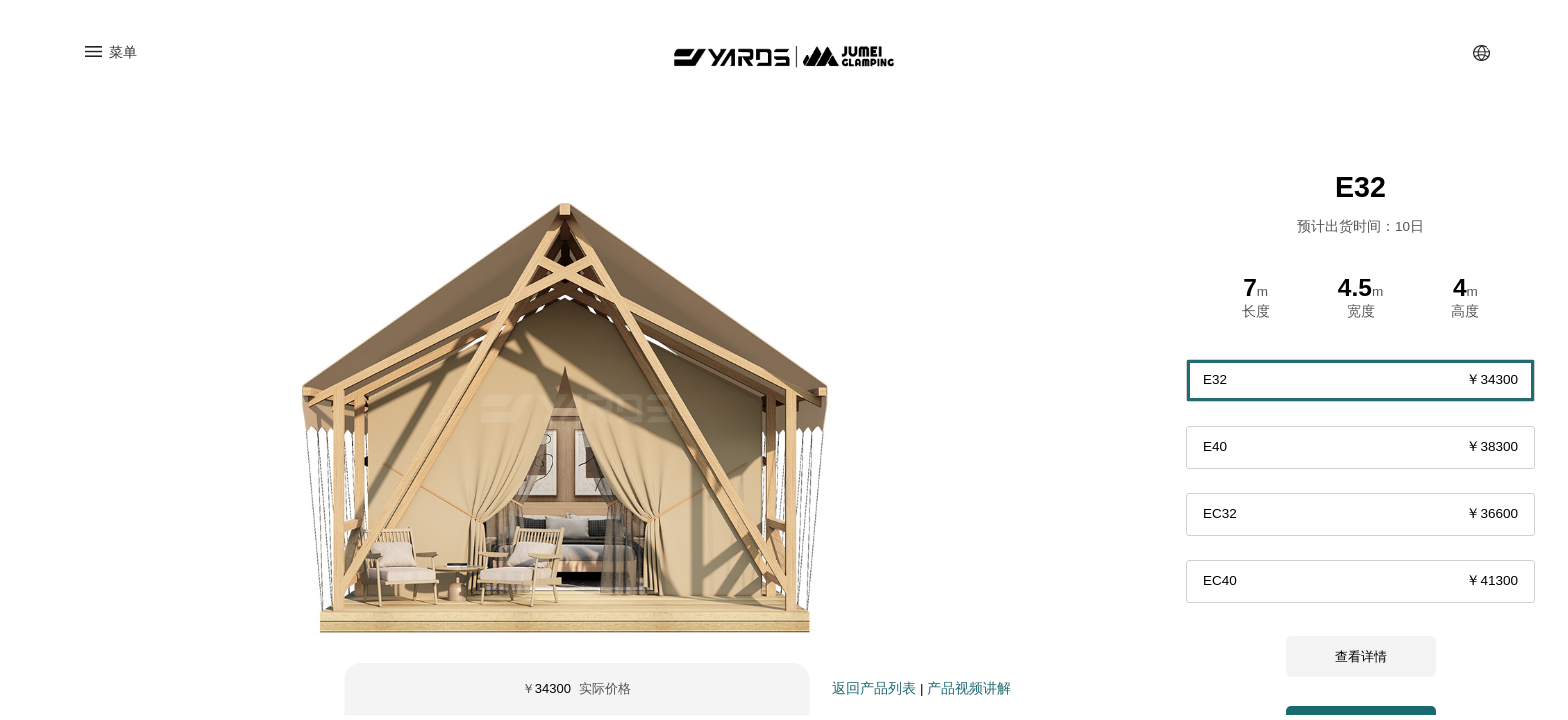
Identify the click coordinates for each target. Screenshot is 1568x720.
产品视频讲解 (969, 693)
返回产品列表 (874, 693)
